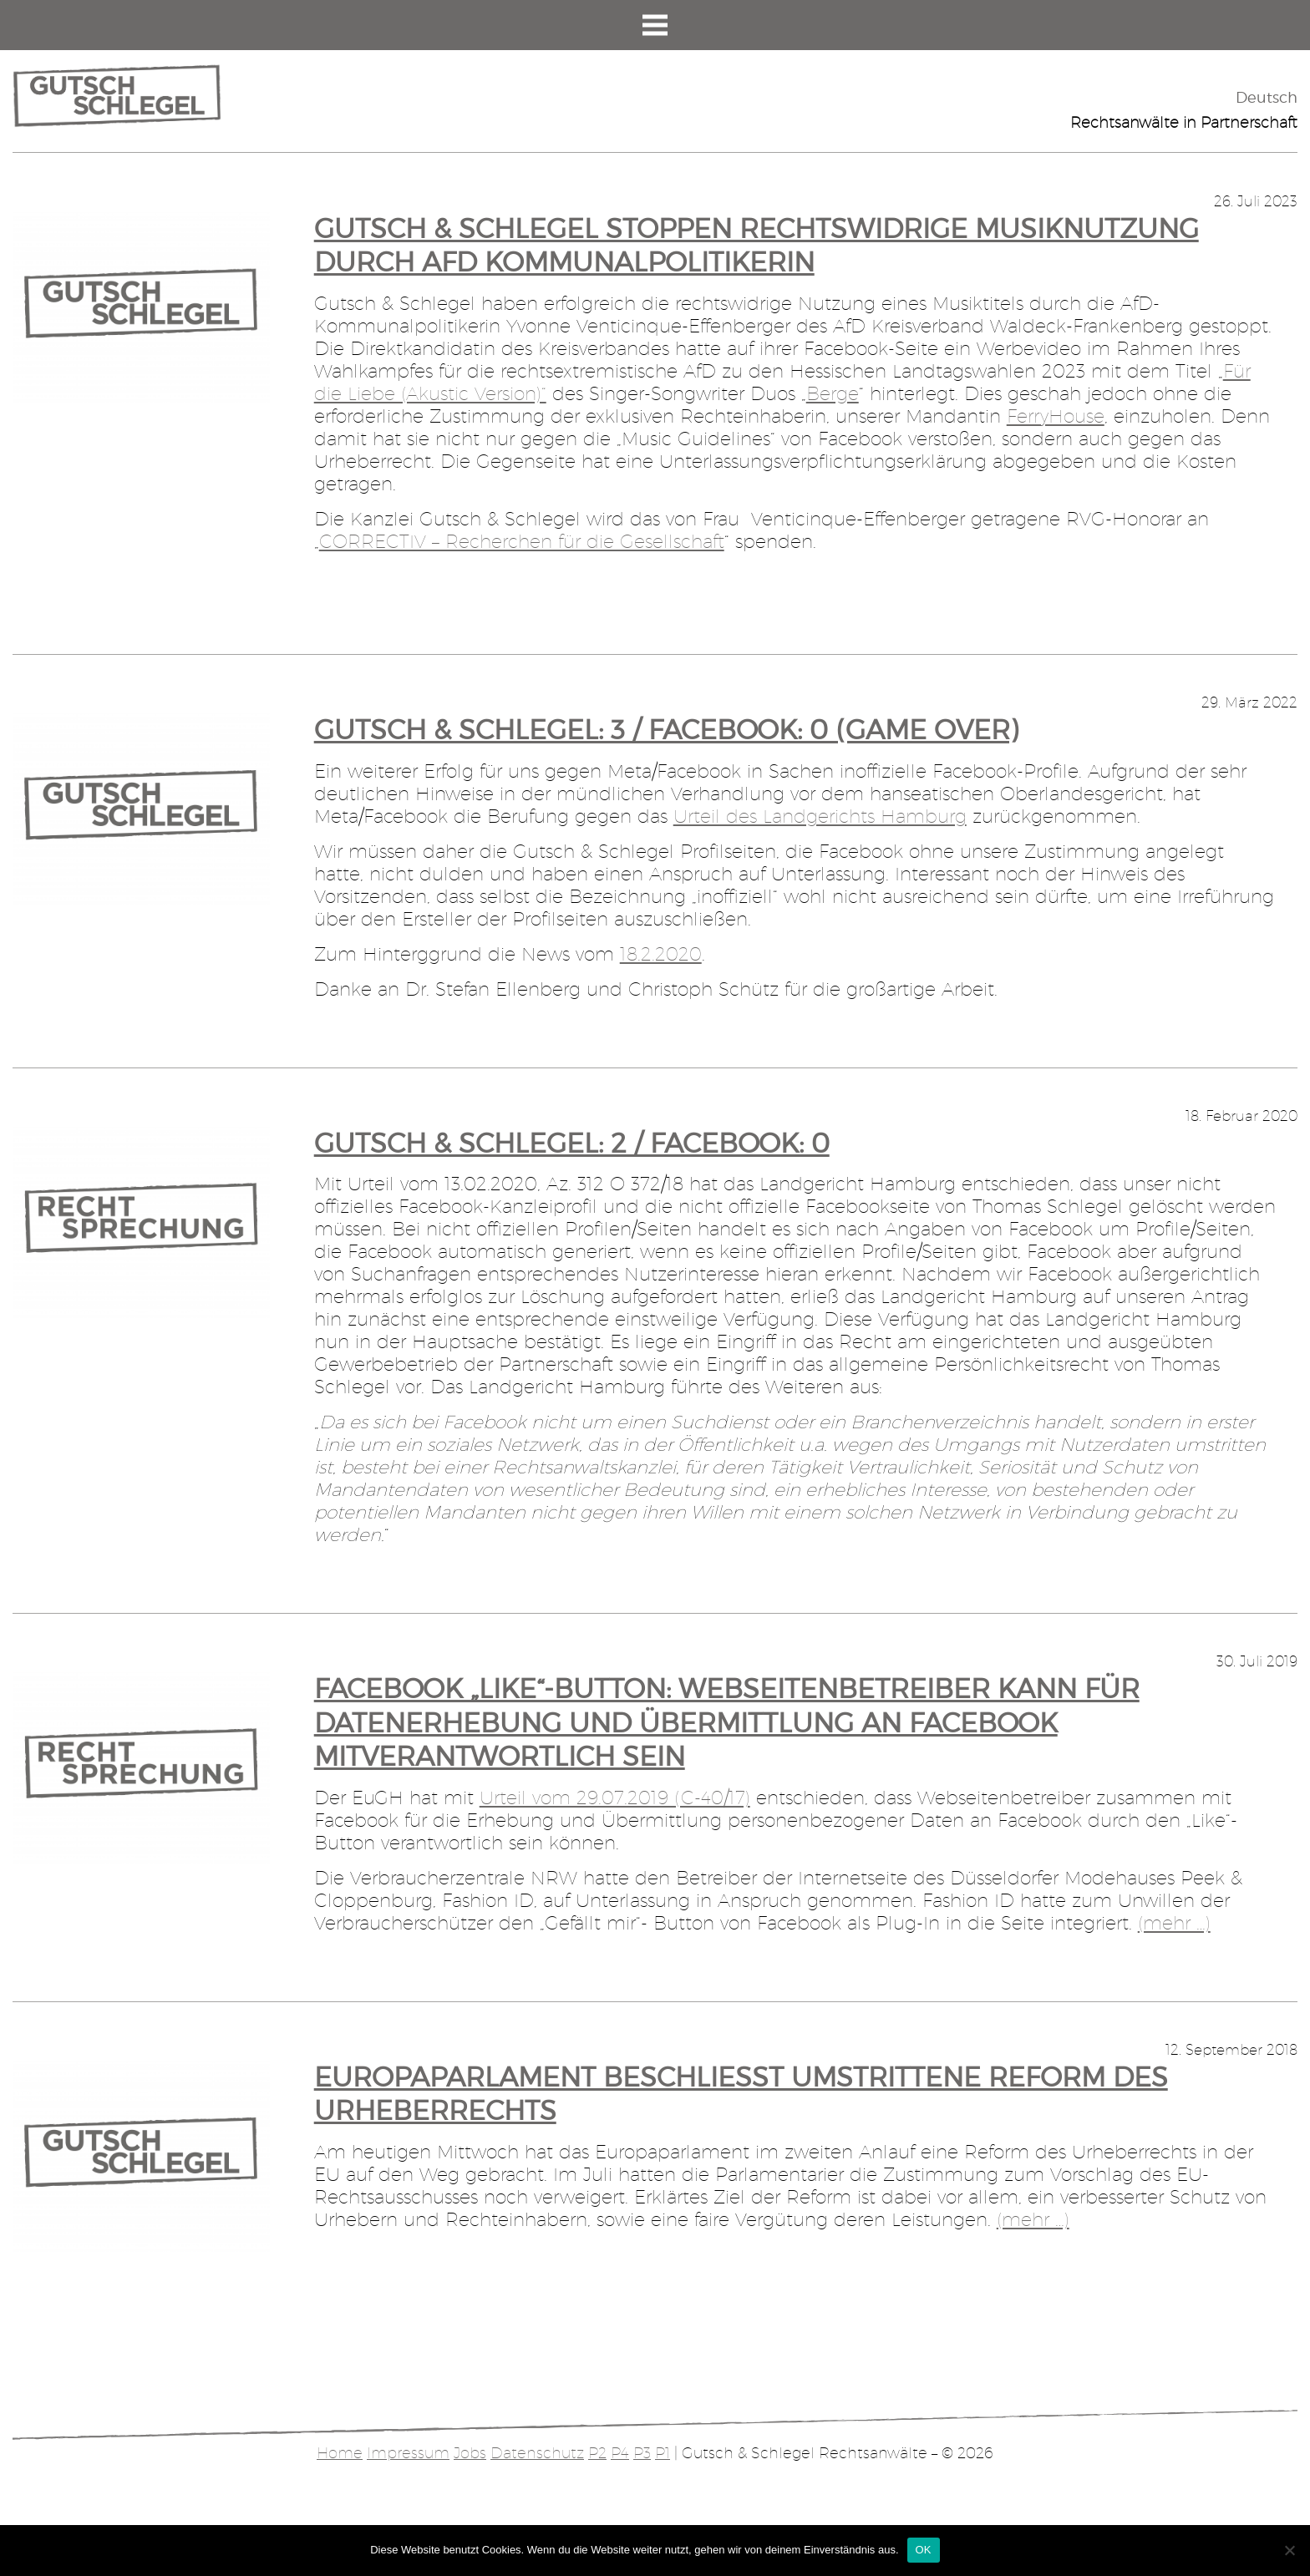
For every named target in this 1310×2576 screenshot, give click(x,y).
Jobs (470, 2453)
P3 (642, 2453)
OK (924, 2549)
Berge (832, 393)
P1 (662, 2453)
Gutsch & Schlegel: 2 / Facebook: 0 (572, 1143)
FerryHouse (1055, 416)
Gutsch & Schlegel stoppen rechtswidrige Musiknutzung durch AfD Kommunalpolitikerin (756, 245)
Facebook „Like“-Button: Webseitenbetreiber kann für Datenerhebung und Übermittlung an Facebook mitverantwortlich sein (727, 1722)
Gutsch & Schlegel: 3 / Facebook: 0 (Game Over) (666, 729)
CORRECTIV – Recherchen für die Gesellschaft (521, 541)
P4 (620, 2453)
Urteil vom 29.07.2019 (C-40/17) (615, 1797)
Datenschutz (537, 2453)
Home (340, 2453)
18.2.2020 (661, 954)
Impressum (408, 2453)
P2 (597, 2453)
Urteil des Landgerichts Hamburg (820, 816)
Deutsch (1266, 97)
